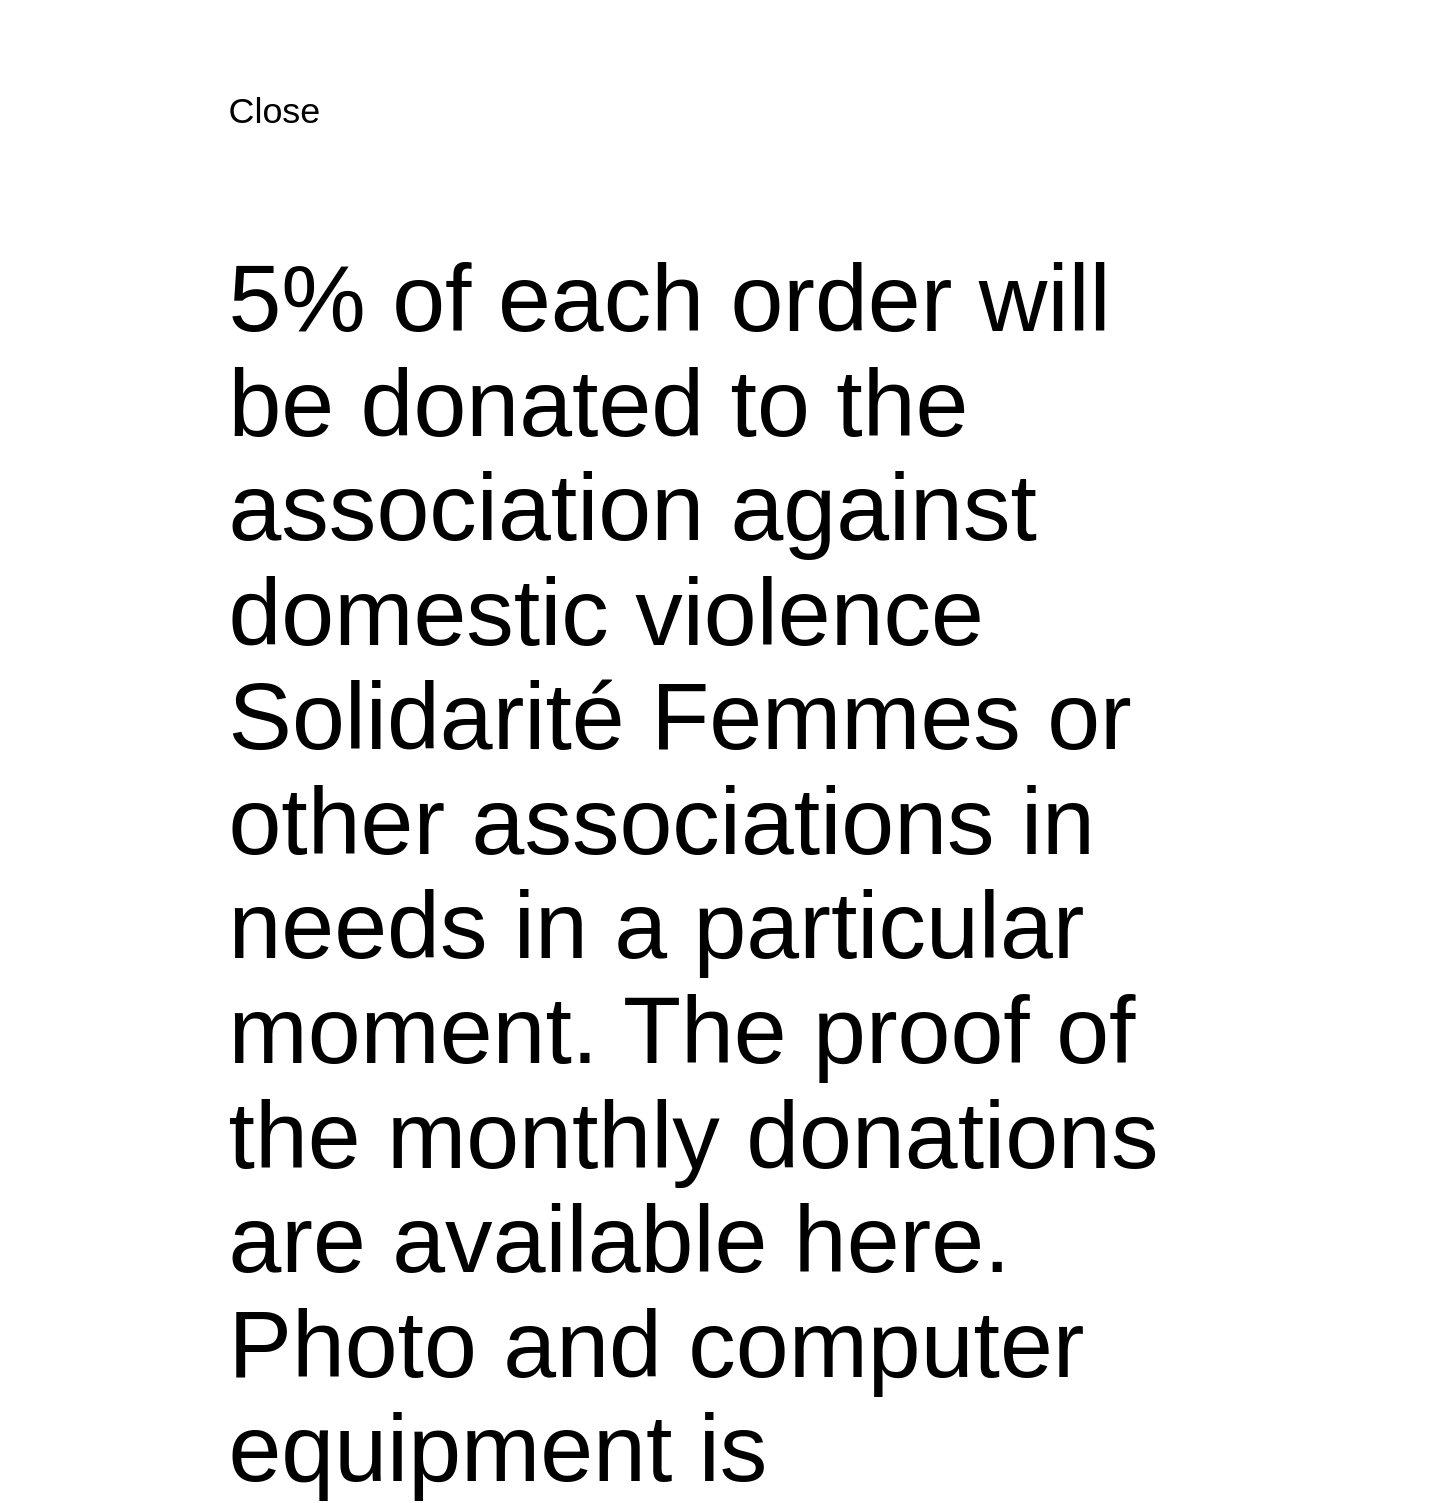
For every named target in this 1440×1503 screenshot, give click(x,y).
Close (274, 110)
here (889, 1239)
